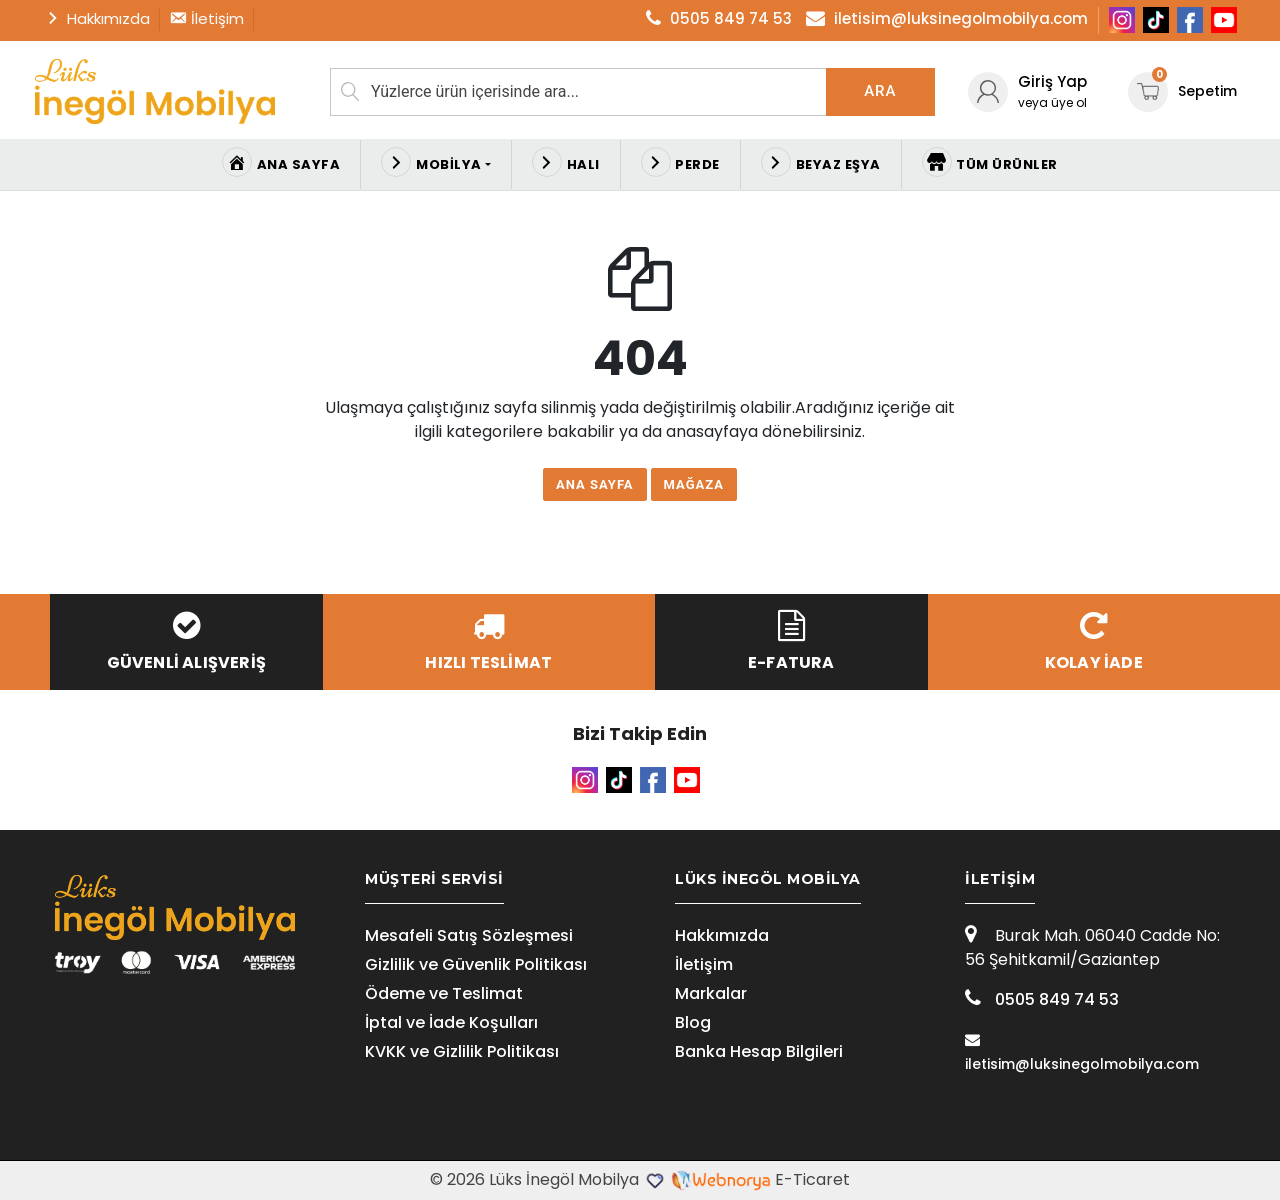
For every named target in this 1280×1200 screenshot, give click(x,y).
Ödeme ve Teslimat (444, 993)
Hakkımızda (722, 935)
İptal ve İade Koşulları (451, 1022)
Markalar (711, 993)
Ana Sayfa (595, 484)
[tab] (485, 879)
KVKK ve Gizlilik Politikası (462, 1051)
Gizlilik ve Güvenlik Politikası (476, 964)
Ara (880, 91)
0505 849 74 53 (1042, 999)
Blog (693, 1022)
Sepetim (1182, 91)
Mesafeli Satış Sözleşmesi (469, 935)
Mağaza (694, 484)
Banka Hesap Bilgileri (759, 1051)
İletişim (704, 964)
